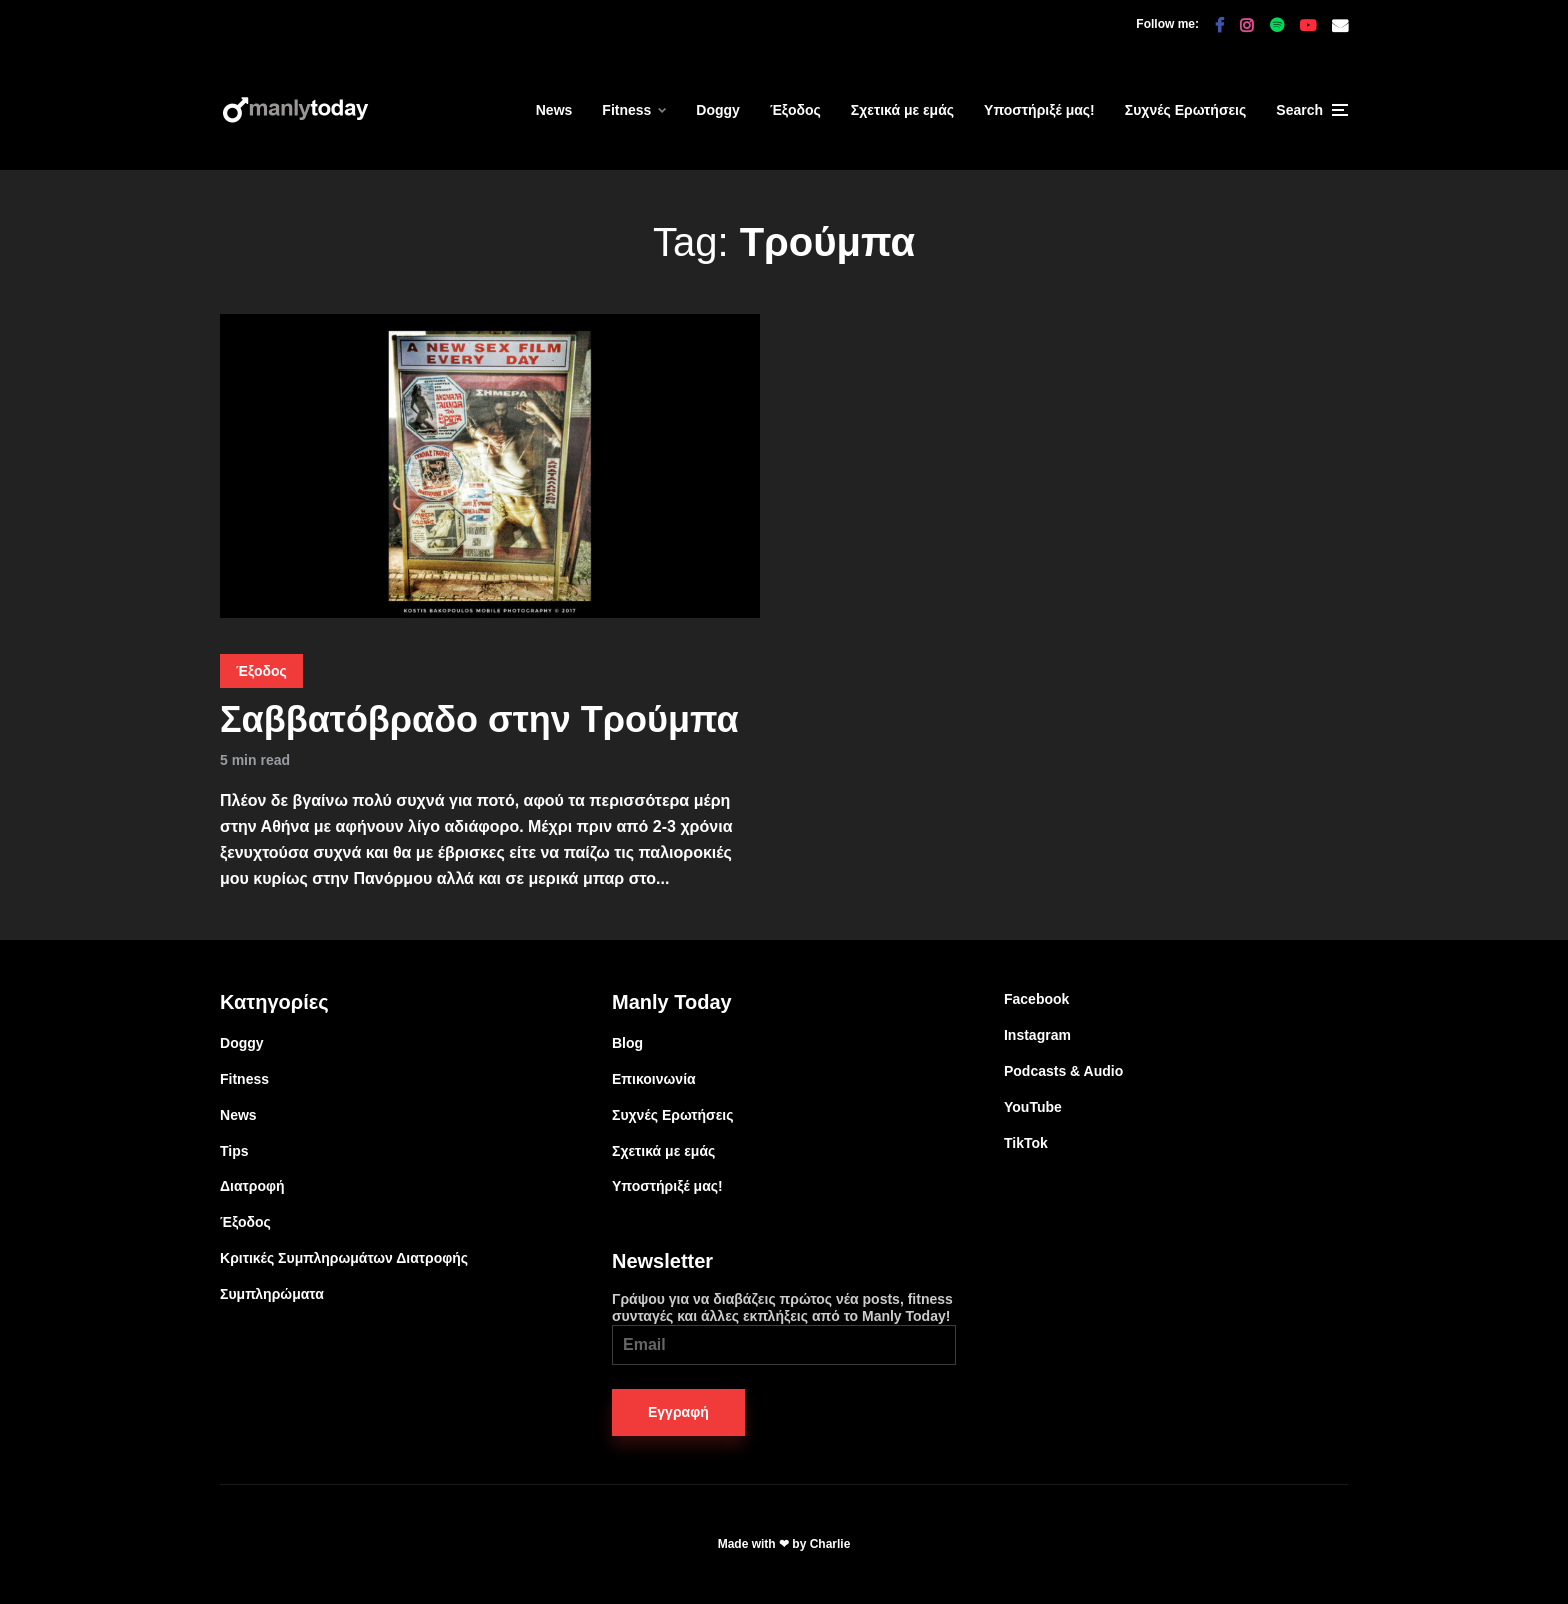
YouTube (1033, 1107)
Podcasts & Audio (1063, 1071)
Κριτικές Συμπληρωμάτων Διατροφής (344, 1258)
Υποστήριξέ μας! (1039, 110)
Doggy (718, 110)
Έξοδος (795, 110)
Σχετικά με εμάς (902, 110)
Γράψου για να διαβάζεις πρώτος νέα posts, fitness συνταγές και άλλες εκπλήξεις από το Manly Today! (784, 1328)
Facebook (1036, 999)
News (554, 110)
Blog (627, 1043)
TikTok (1026, 1143)
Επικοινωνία (654, 1079)
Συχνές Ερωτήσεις (1186, 110)
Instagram (1037, 1035)
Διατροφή (252, 1186)
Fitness (626, 110)
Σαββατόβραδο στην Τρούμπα (479, 719)
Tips (234, 1151)
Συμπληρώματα (272, 1294)
